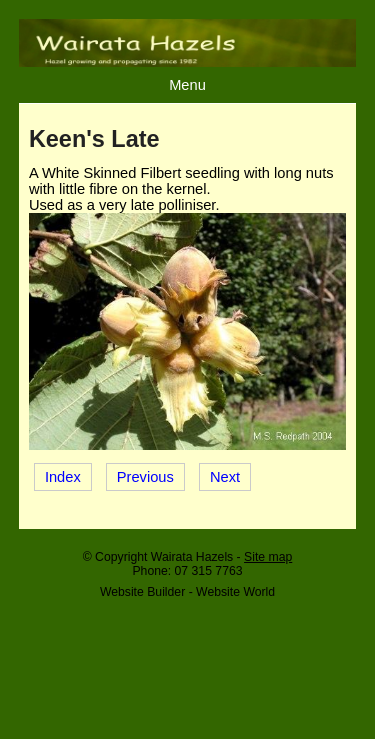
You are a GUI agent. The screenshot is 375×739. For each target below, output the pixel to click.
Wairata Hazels (192, 557)
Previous (145, 477)
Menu (187, 85)
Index (63, 477)
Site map (268, 557)
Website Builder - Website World (187, 592)
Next (225, 477)
